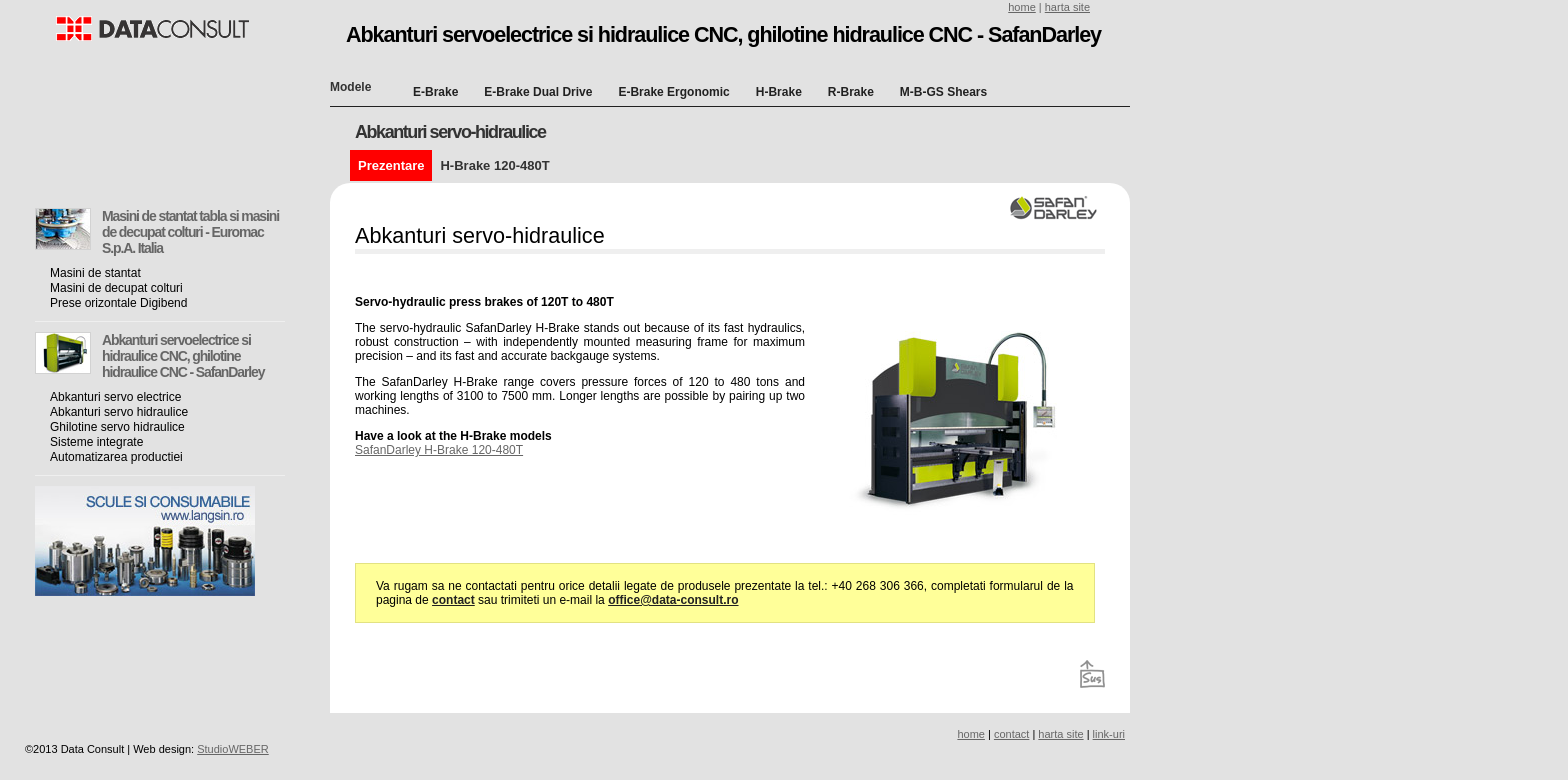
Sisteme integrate (96, 442)
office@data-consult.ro (673, 600)
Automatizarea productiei (116, 457)
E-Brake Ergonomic (673, 92)
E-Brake (435, 92)
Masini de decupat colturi (116, 288)
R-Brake (851, 92)
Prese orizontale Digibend (118, 303)
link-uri (1109, 734)
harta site (1067, 7)
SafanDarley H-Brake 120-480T (439, 450)
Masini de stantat (95, 273)
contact (453, 600)
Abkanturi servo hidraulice (119, 412)
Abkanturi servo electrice (115, 397)
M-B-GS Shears (943, 92)
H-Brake (779, 92)
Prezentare (391, 165)
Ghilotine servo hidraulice (117, 427)
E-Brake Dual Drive (538, 92)
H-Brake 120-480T (494, 165)
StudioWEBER (233, 749)
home (1022, 7)
